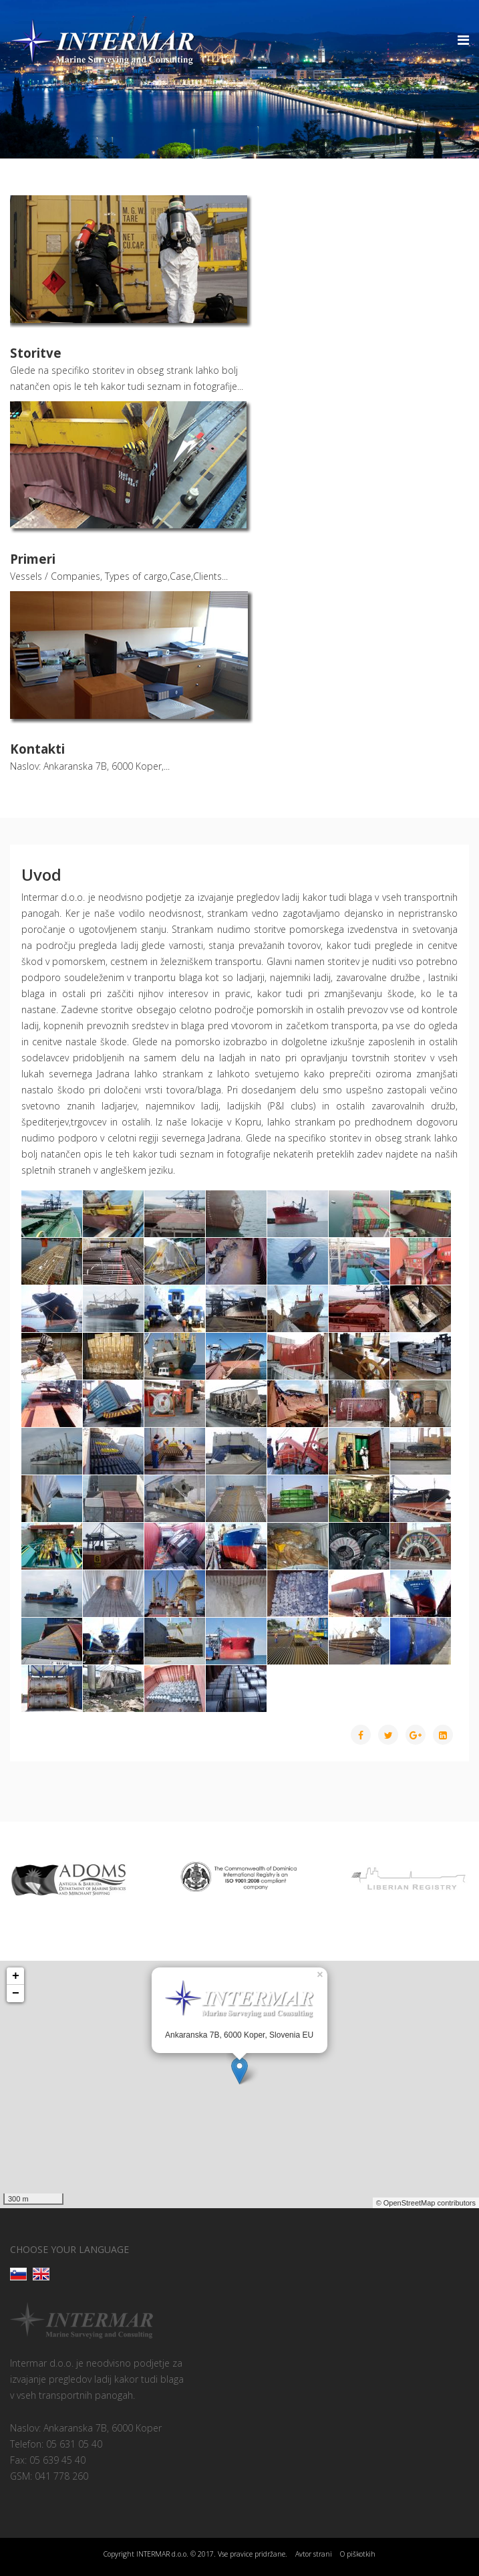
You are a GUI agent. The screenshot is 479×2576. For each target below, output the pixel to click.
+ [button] (15, 1976)
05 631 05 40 (74, 2444)
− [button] (15, 1993)
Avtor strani (313, 2554)
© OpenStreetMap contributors (426, 2203)
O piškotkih (357, 2554)
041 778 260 (61, 2476)
